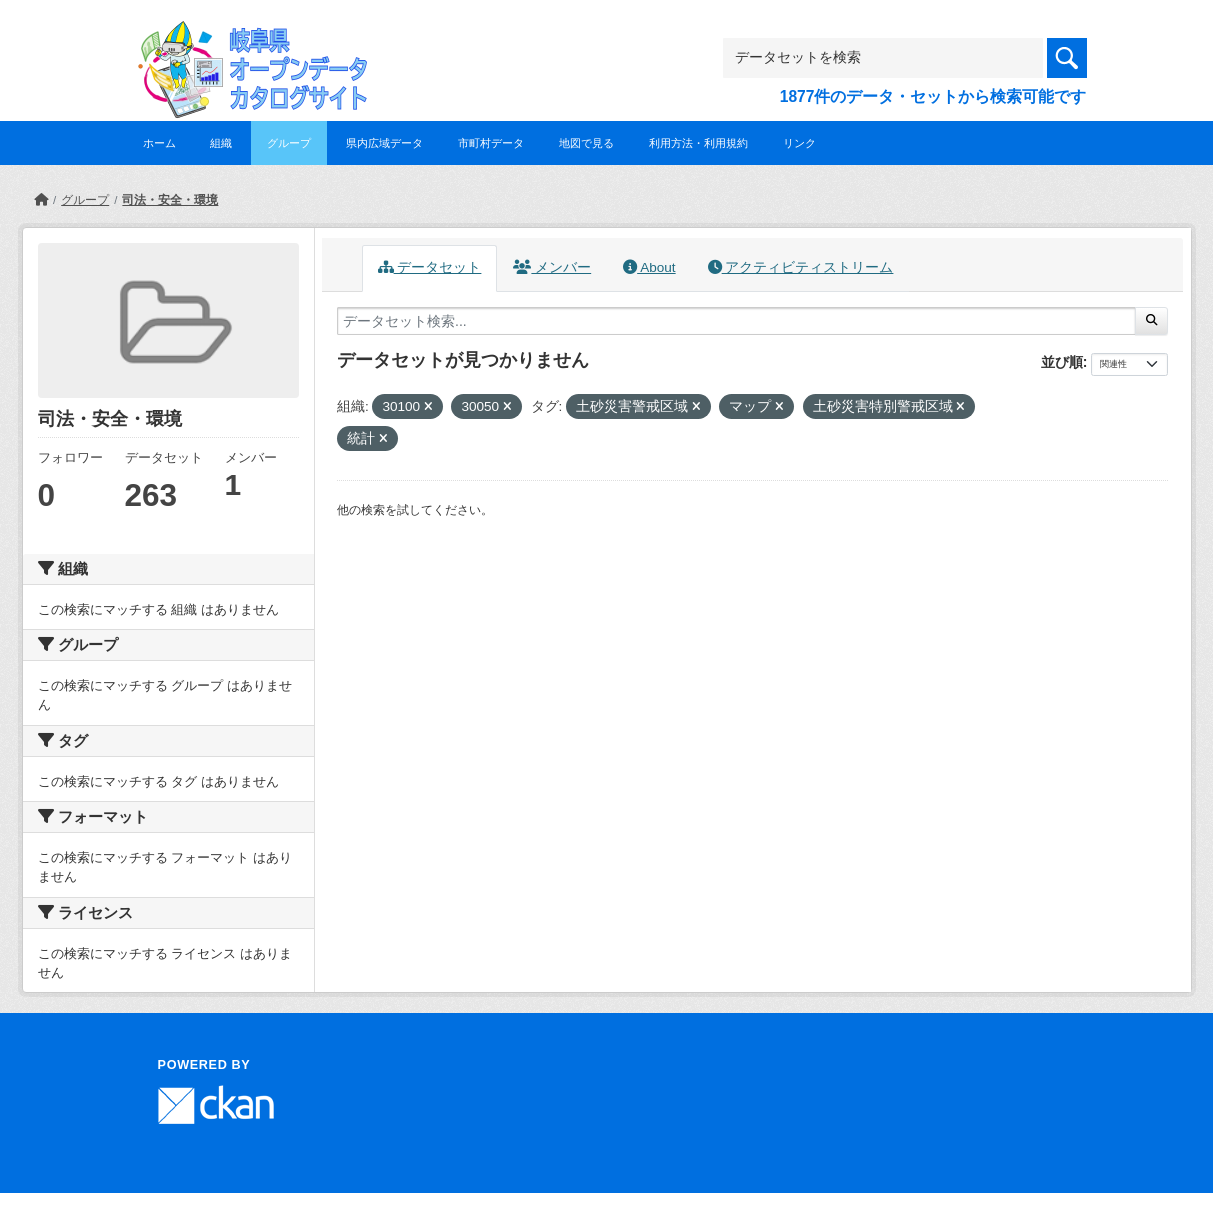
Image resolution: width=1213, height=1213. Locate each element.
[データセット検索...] (736, 321)
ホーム (159, 143)
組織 (221, 143)
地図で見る (586, 143)
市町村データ (491, 143)
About (649, 267)
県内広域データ (384, 143)
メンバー (552, 267)
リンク (799, 143)
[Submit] (1151, 321)
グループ (289, 143)
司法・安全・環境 (170, 200)
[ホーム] (41, 200)
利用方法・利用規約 (698, 143)
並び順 (1062, 362)
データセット (430, 267)
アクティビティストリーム (801, 267)
